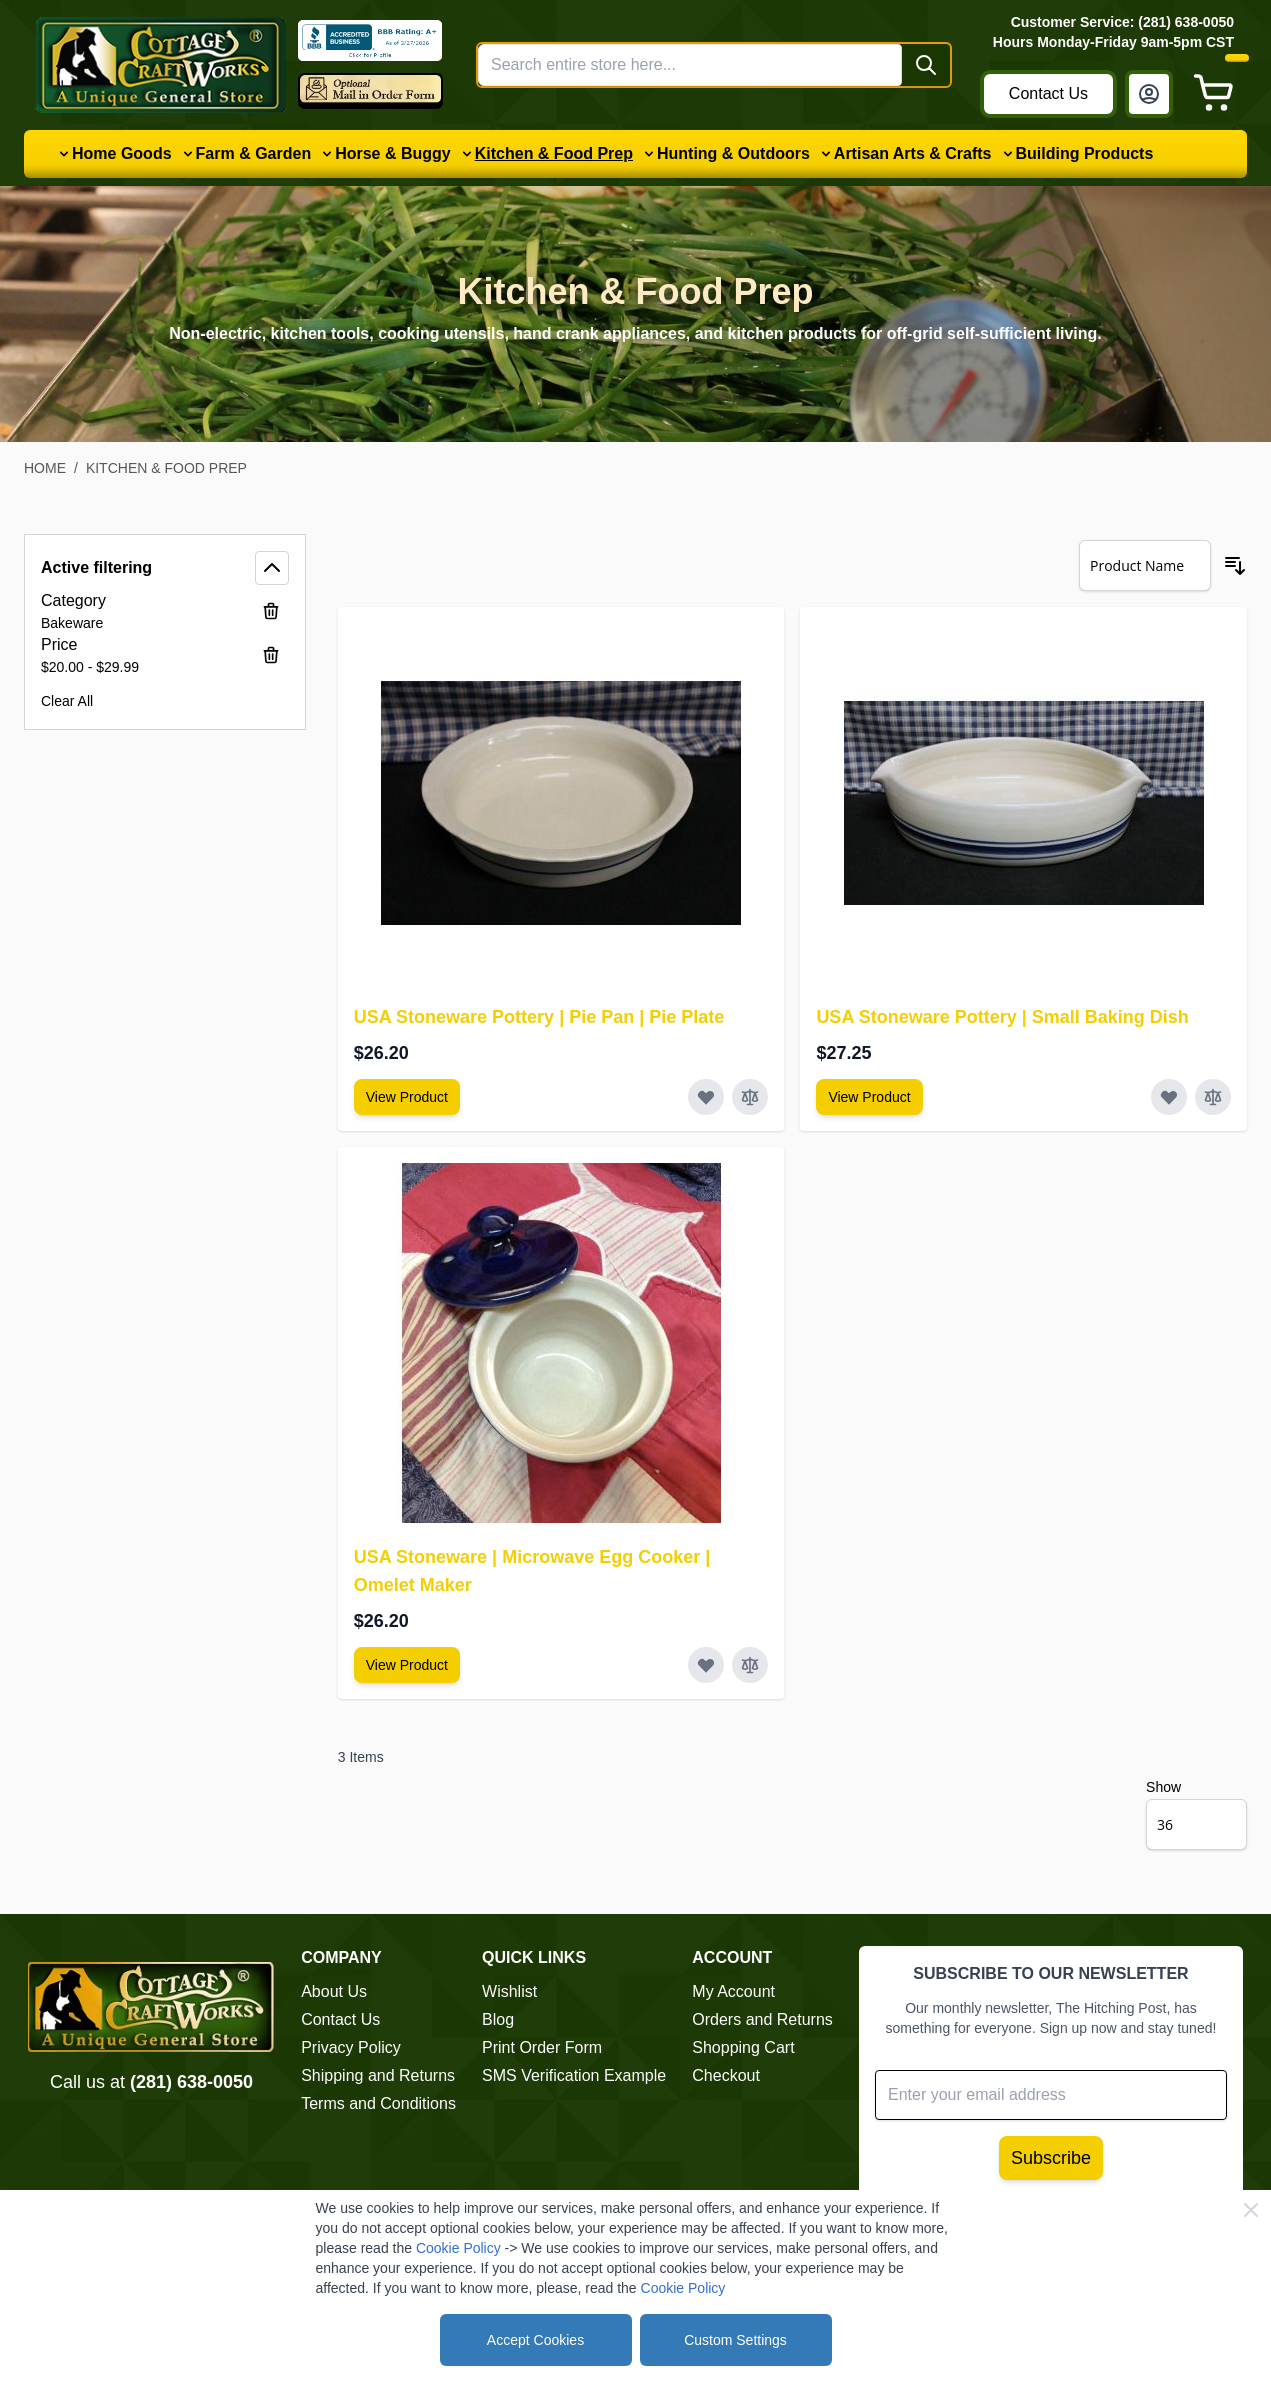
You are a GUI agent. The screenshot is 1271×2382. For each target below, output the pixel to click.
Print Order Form (542, 2047)
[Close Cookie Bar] (1251, 2210)
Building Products (1085, 153)
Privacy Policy (351, 2047)
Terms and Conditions (378, 2103)
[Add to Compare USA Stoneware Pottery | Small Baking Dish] (1213, 1097)
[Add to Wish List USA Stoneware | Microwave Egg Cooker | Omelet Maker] (706, 1665)
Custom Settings (735, 2340)
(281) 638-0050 (191, 2082)
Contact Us (1048, 93)
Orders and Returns (762, 2019)
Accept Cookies (535, 2340)
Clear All (67, 701)
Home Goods (122, 153)
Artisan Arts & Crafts (913, 153)
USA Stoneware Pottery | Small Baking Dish (1002, 1017)
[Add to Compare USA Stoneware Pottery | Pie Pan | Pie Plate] (750, 1097)
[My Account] (1149, 94)
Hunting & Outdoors (733, 153)
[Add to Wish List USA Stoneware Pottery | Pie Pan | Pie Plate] (706, 1097)
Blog (498, 2019)
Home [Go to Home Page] (45, 468)
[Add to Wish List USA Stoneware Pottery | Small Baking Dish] (1169, 1097)
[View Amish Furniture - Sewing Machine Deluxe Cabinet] (407, 1097)
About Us (334, 1991)
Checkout (726, 2075)
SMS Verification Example (574, 2075)
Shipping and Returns (378, 2075)
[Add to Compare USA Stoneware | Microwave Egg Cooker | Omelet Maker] (750, 1665)
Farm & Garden (254, 153)
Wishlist (509, 1991)
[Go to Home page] (161, 65)
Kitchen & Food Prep (554, 153)
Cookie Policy (458, 2248)
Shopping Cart (743, 2047)
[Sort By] (1145, 565)
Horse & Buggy (393, 153)
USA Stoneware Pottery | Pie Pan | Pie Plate (539, 1017)
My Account (733, 1991)
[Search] (926, 65)
